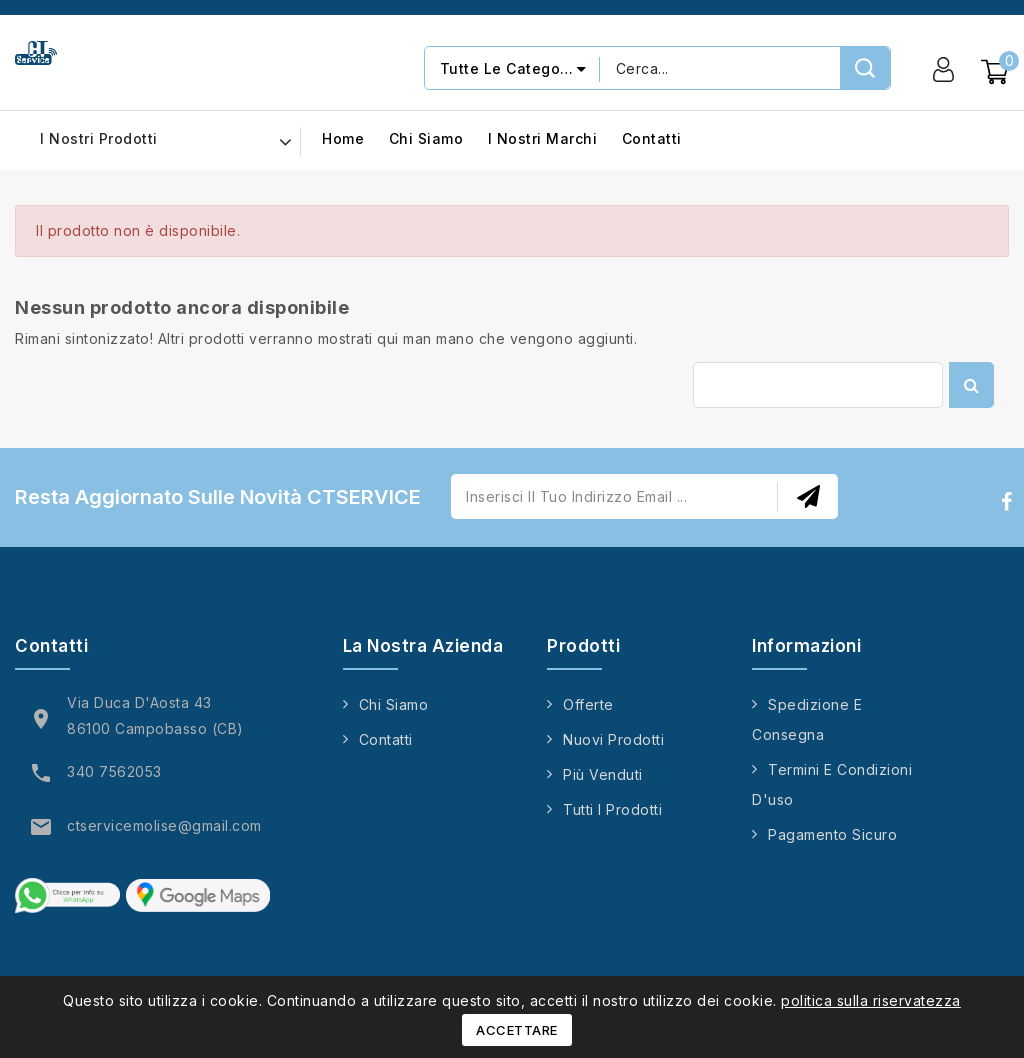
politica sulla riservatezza (871, 1000)
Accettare (517, 1030)
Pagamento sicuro (832, 834)
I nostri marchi (543, 139)
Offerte (588, 704)
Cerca (971, 385)
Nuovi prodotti (613, 739)
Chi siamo (426, 139)
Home (343, 139)
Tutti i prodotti (612, 809)
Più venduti (603, 774)
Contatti (652, 139)
